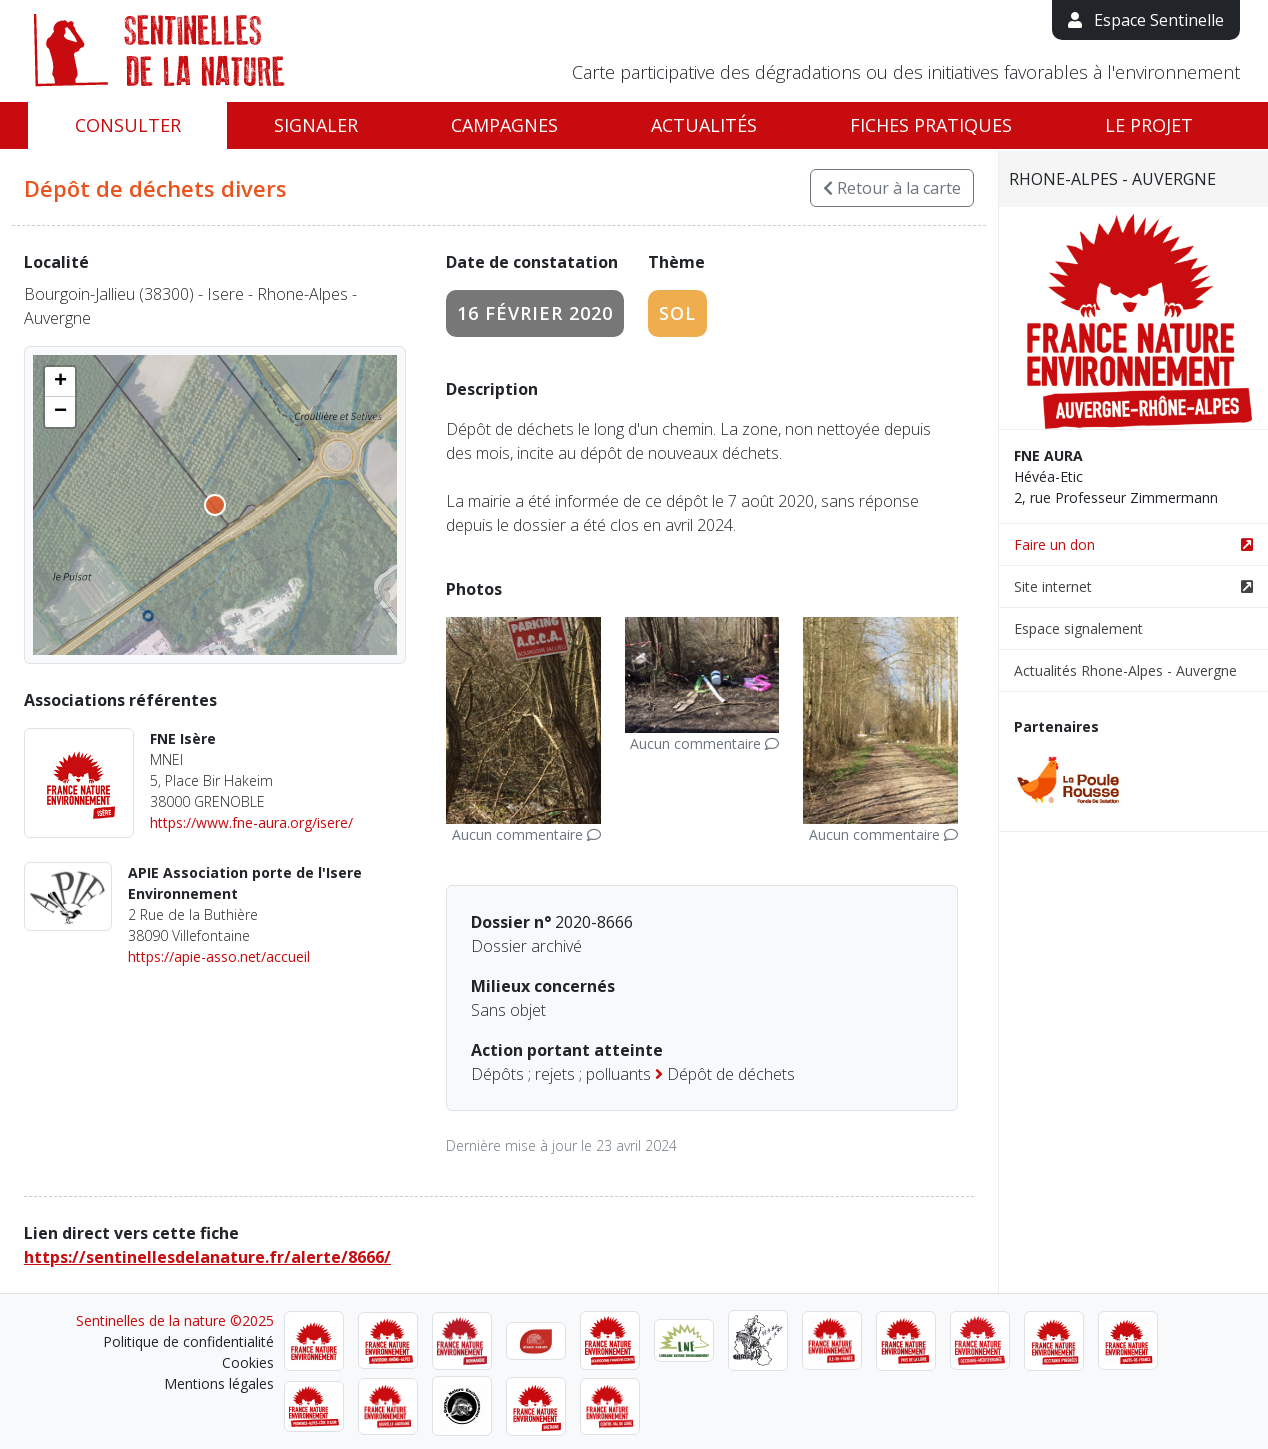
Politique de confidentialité (188, 1341)
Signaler (316, 125)
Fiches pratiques (931, 125)
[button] (60, 382)
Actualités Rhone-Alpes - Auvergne (1125, 670)
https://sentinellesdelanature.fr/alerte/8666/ (207, 1257)
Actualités (704, 125)
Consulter (128, 125)
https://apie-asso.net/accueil (219, 956)
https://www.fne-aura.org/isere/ (251, 822)
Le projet (1149, 125)
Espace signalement (1078, 628)
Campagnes (504, 125)
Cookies (248, 1362)
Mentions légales (219, 1383)
